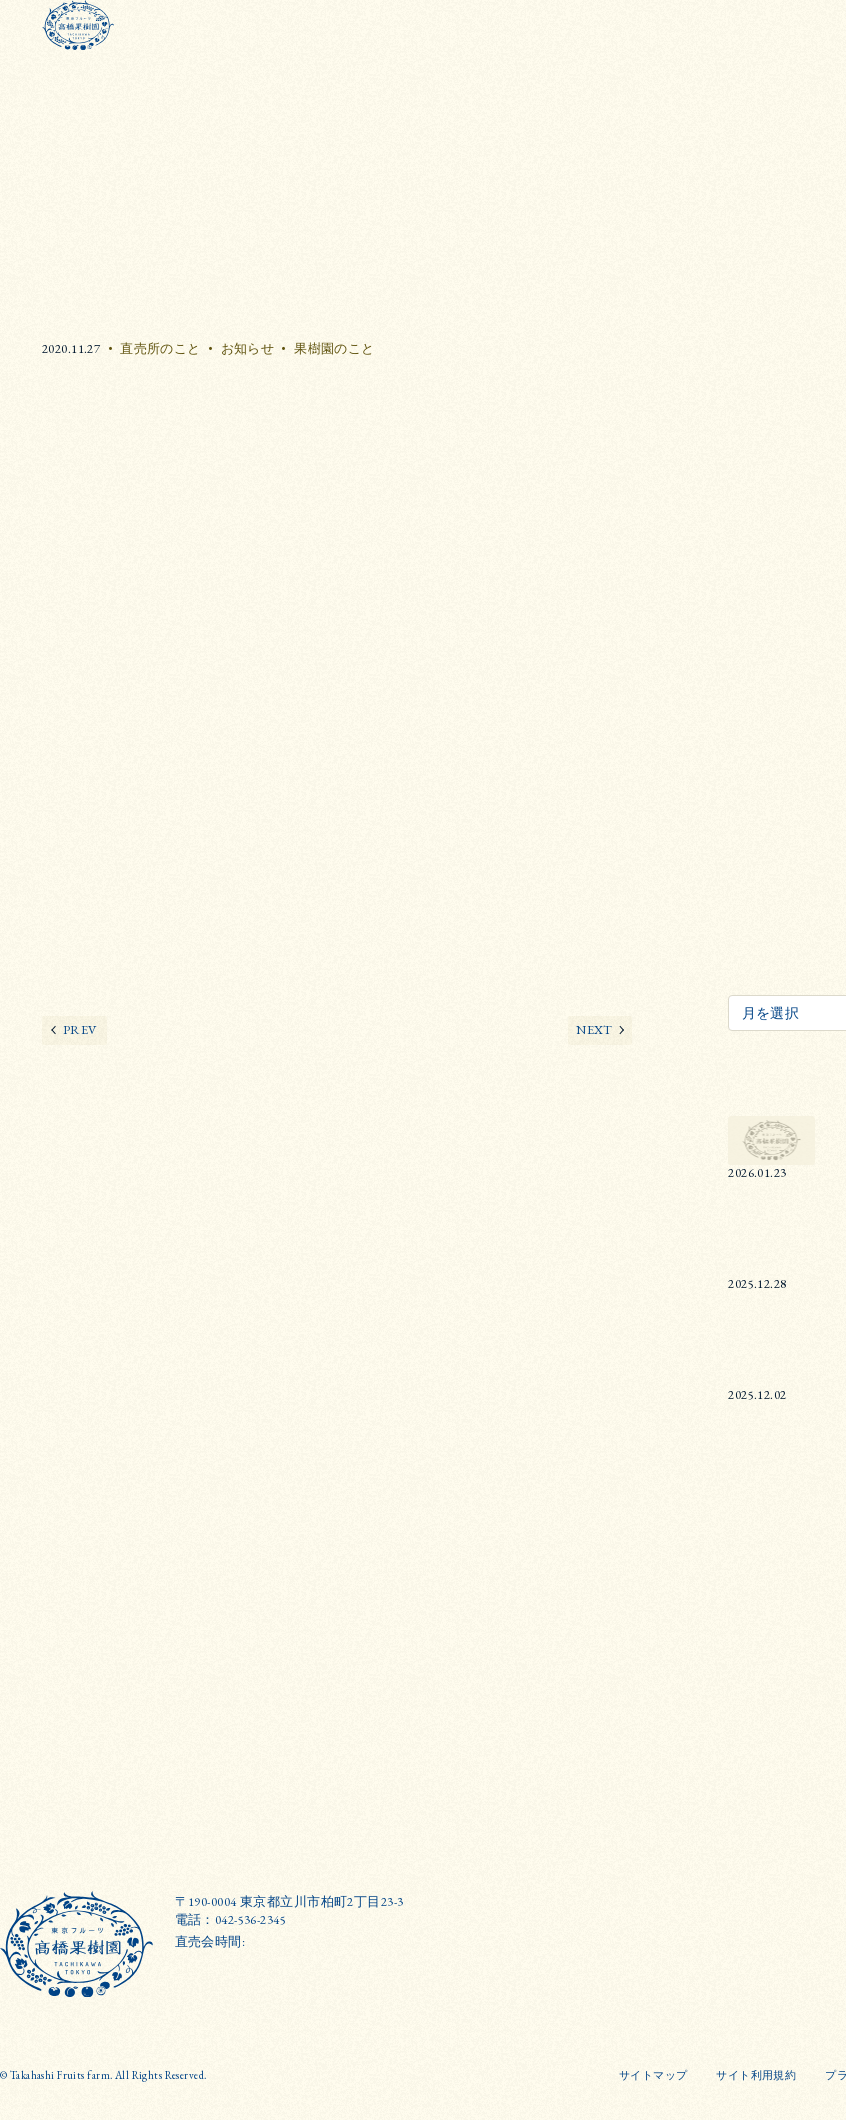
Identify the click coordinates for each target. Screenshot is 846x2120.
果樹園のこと (334, 348)
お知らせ (248, 348)
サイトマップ (653, 2075)
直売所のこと (160, 348)
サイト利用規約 (756, 2075)
